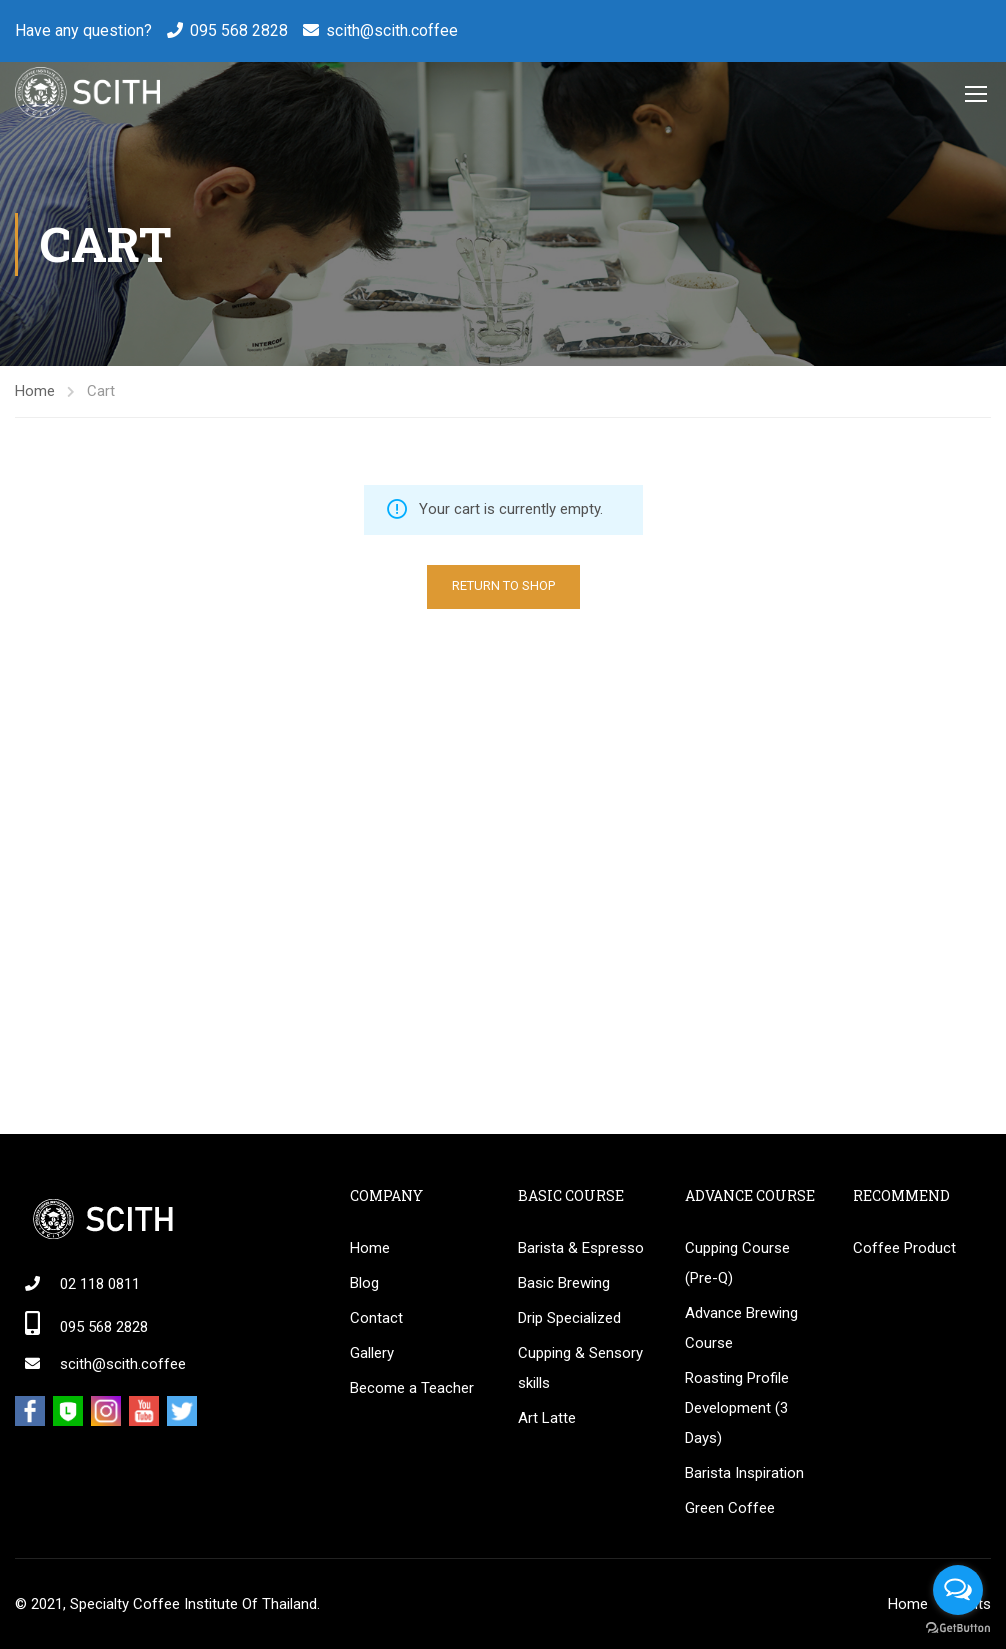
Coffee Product (904, 1248)
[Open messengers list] (958, 1590)
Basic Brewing (564, 1283)
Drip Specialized (569, 1318)
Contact (376, 1318)
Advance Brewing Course (741, 1328)
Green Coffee (730, 1508)
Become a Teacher (412, 1388)
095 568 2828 (239, 30)
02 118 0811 (100, 1284)
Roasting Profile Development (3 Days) (737, 1408)
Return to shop (503, 585)
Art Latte (547, 1418)
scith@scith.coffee (392, 30)
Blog (364, 1283)
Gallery (372, 1353)
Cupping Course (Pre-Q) (737, 1263)
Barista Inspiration (744, 1473)
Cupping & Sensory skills (580, 1368)
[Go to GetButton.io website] (958, 1628)
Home (35, 391)
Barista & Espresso (581, 1248)
